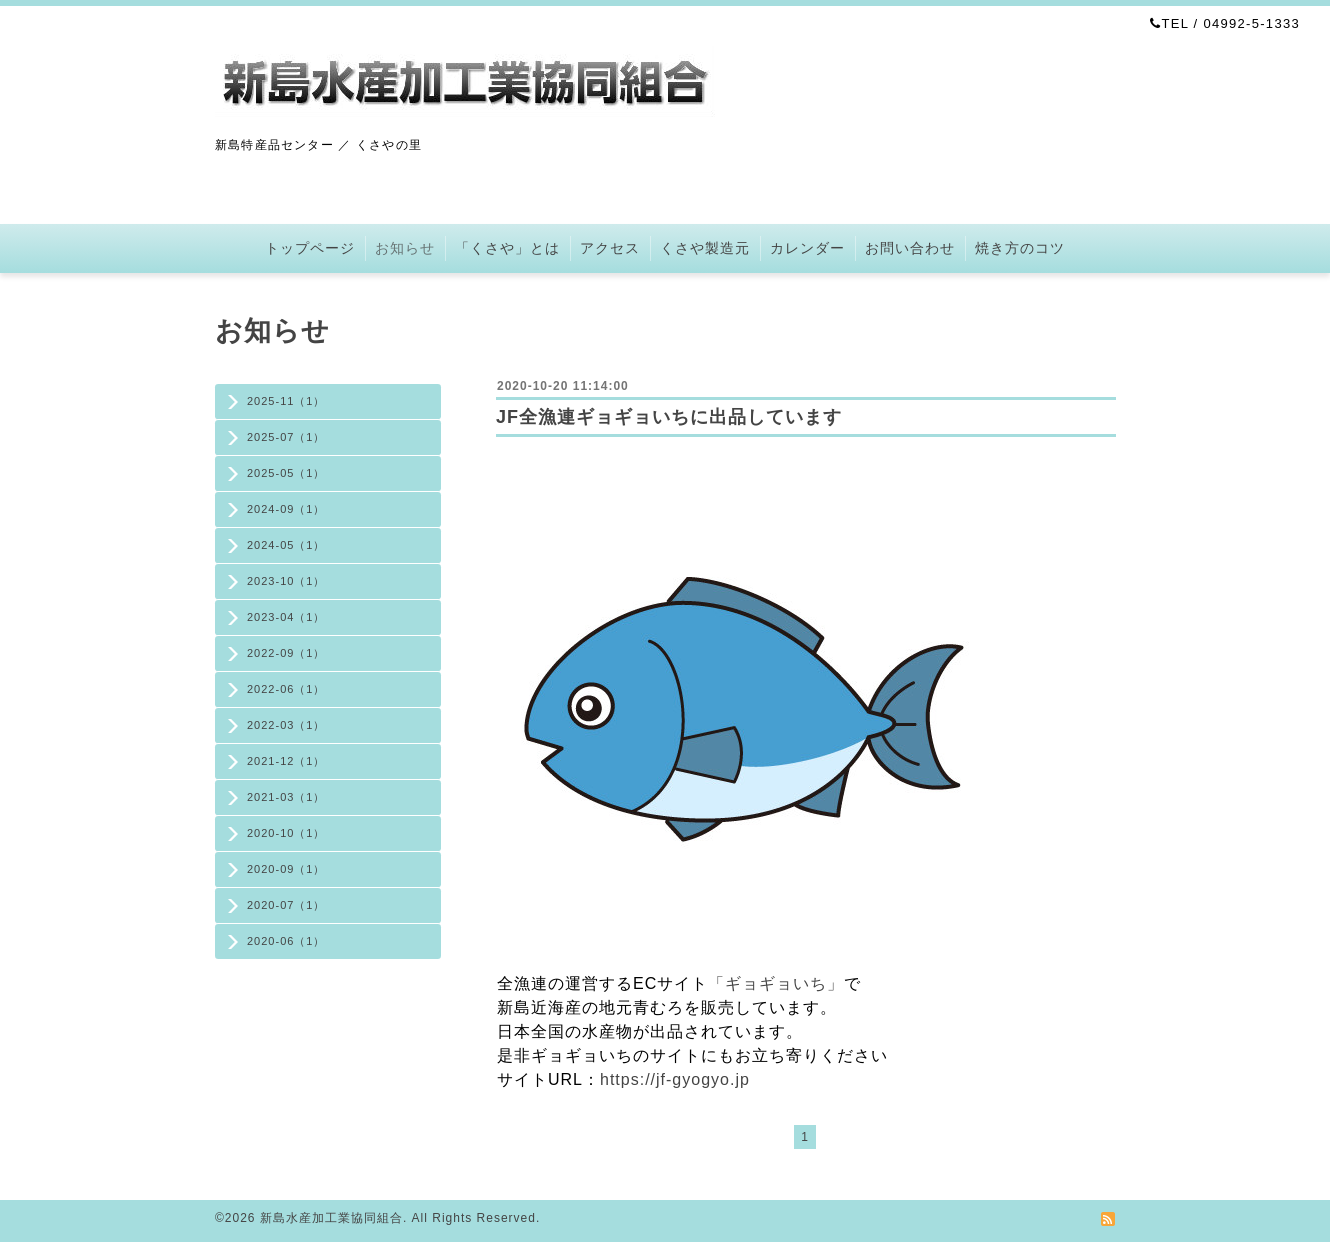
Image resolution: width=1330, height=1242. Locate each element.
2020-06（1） (286, 941)
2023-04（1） (286, 617)
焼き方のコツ (1020, 248)
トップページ (310, 248)
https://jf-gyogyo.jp (675, 1079)
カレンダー (807, 248)
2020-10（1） (286, 833)
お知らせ (405, 248)
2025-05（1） (286, 473)
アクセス (610, 248)
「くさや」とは (507, 248)
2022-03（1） (286, 725)
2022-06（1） (286, 689)
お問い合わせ (910, 248)
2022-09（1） (286, 653)
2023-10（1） (286, 581)
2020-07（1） (286, 905)
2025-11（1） (286, 401)
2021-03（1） (286, 797)
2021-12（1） (286, 761)
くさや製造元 (705, 248)
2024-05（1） (286, 545)
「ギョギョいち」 (776, 983)
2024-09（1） (286, 509)
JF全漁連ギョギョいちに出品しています (669, 417)
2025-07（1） (286, 437)
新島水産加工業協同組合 (331, 1218)
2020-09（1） (286, 869)
